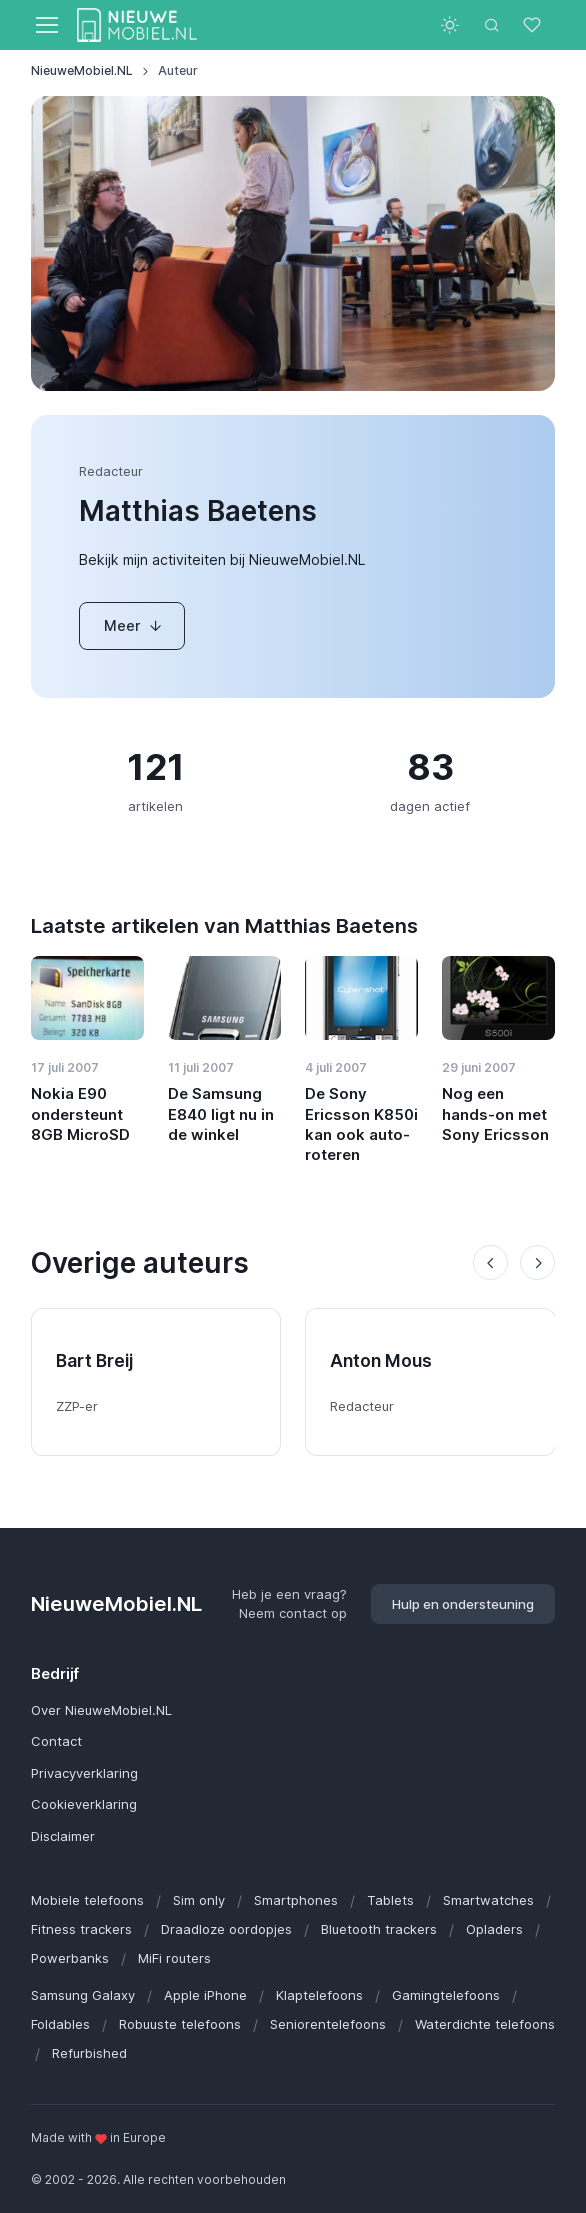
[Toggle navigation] (46, 25)
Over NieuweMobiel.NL (101, 1710)
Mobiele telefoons (87, 1900)
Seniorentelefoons (328, 2024)
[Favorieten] (534, 25)
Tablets (390, 1900)
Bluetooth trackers (379, 1929)
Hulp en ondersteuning (463, 1604)
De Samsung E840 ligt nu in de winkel (221, 1114)
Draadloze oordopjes (226, 1929)
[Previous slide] (490, 1262)
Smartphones (296, 1900)
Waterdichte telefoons (485, 2024)
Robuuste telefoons (180, 2024)
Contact (56, 1741)
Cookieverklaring (84, 1804)
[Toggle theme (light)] (450, 25)
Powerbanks (70, 1958)
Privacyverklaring (84, 1773)
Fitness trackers (81, 1929)
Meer (134, 625)
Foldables (60, 2024)
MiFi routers (174, 1958)
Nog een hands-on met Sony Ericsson (495, 1114)
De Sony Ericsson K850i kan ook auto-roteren (361, 1124)
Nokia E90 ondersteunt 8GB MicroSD (80, 1114)
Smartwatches (488, 1900)
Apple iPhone (205, 1995)
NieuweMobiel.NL (82, 70)
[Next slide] (537, 1262)
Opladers (494, 1929)
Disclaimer (63, 1836)
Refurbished (89, 2053)
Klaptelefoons (319, 1995)
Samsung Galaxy (83, 1995)
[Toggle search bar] (492, 25)
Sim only (199, 1900)
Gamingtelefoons (446, 1995)
